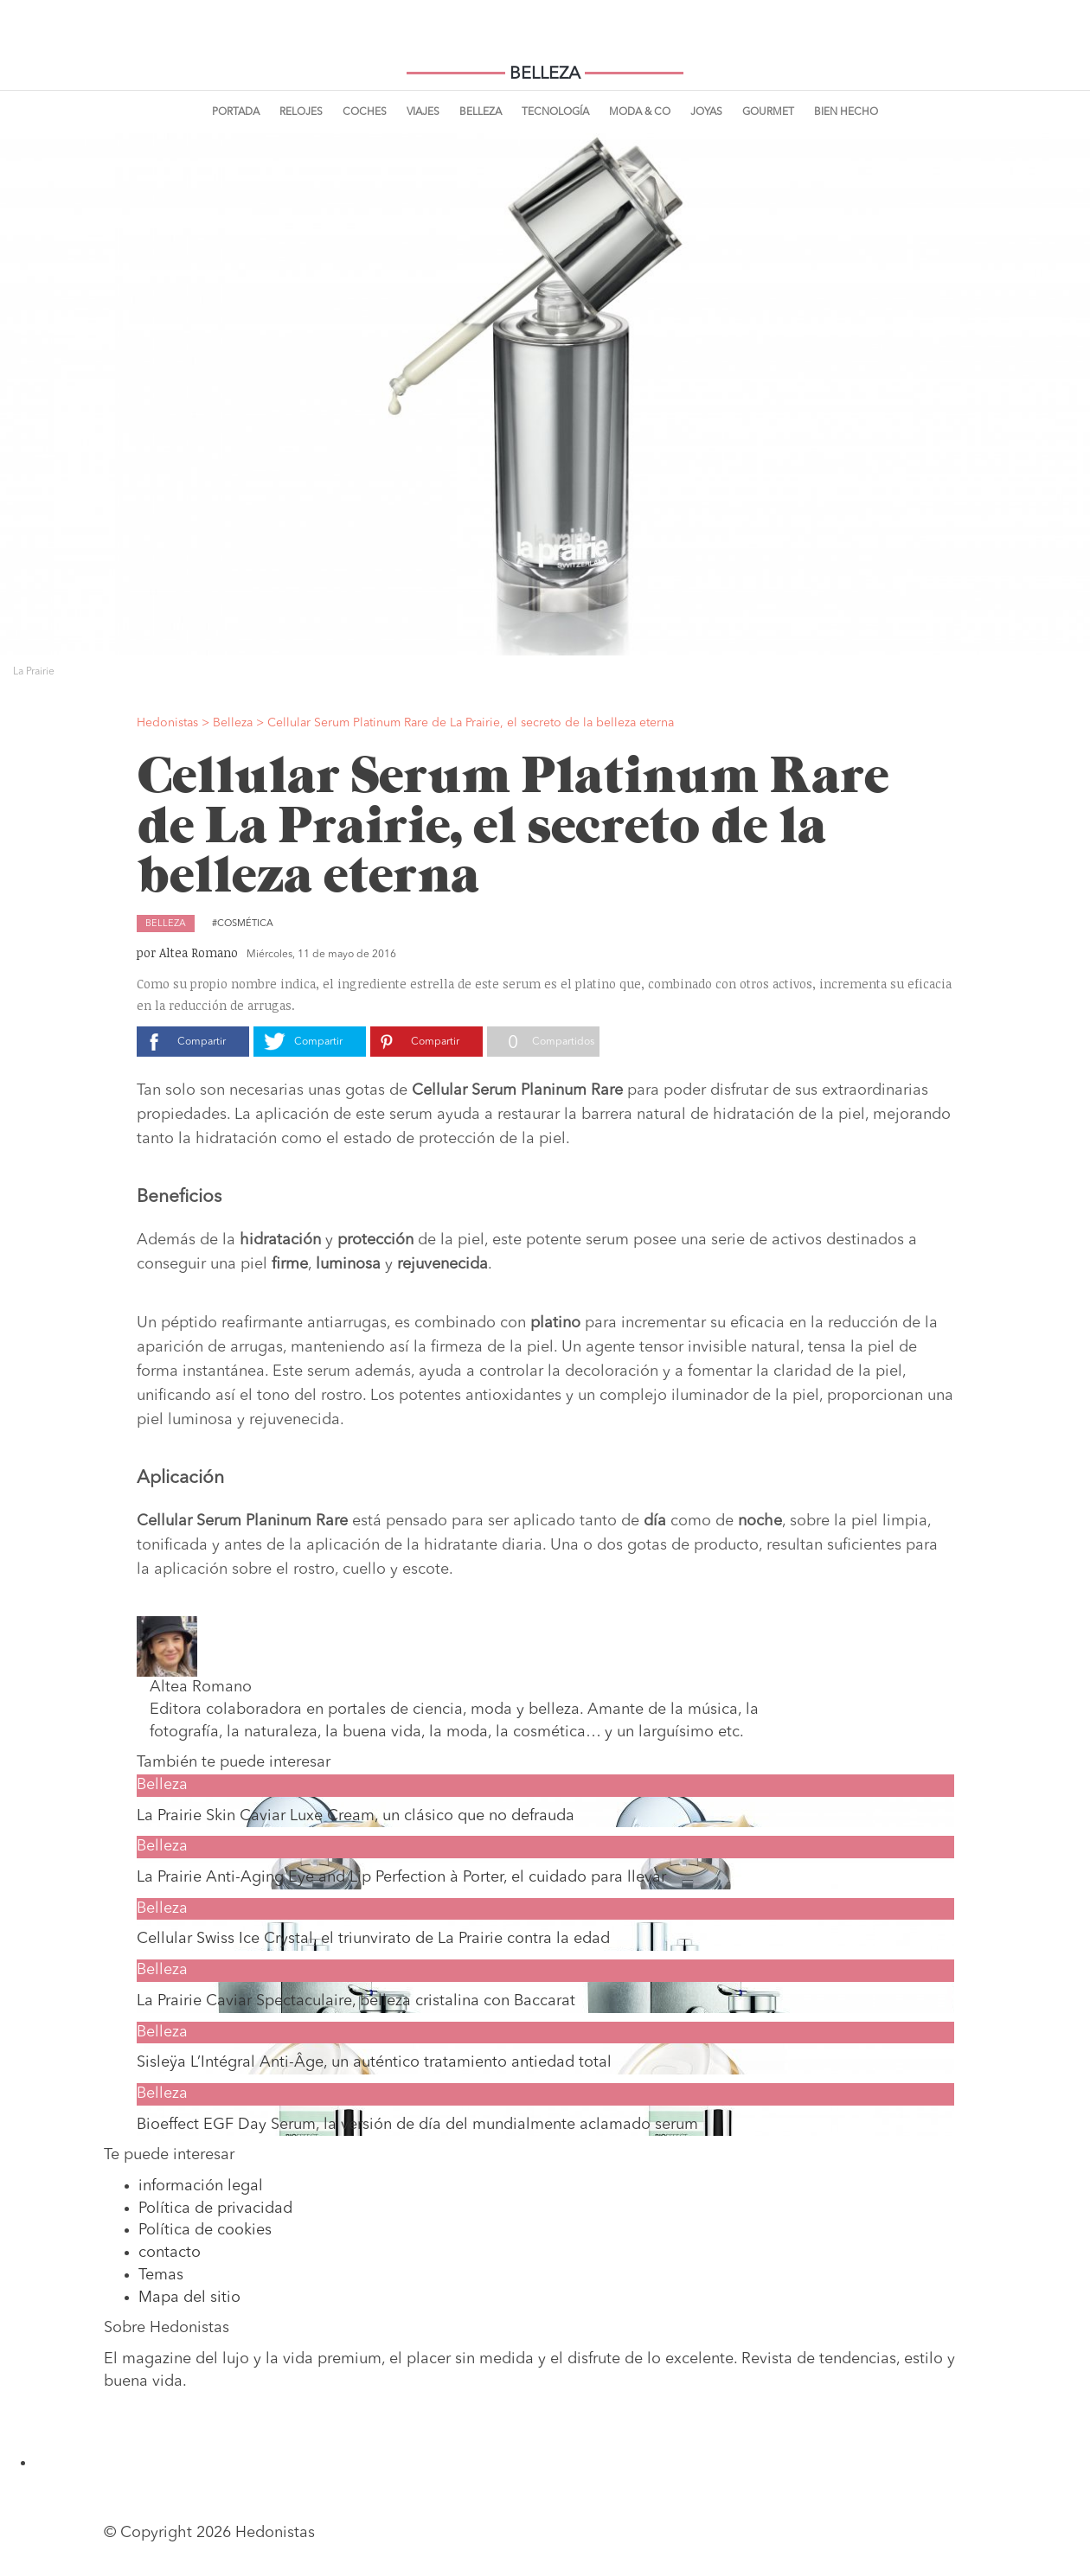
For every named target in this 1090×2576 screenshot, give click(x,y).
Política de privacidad (215, 2208)
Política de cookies (205, 2230)
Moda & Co (639, 112)
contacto (169, 2252)
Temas (160, 2275)
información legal (200, 2186)
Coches (365, 112)
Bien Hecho (846, 112)
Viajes (423, 112)
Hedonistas (545, 43)
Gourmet (768, 112)
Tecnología (555, 112)
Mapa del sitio (189, 2297)
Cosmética (245, 924)
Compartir (201, 1042)
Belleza (480, 112)
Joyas (706, 112)
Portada (236, 112)
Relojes (301, 112)
